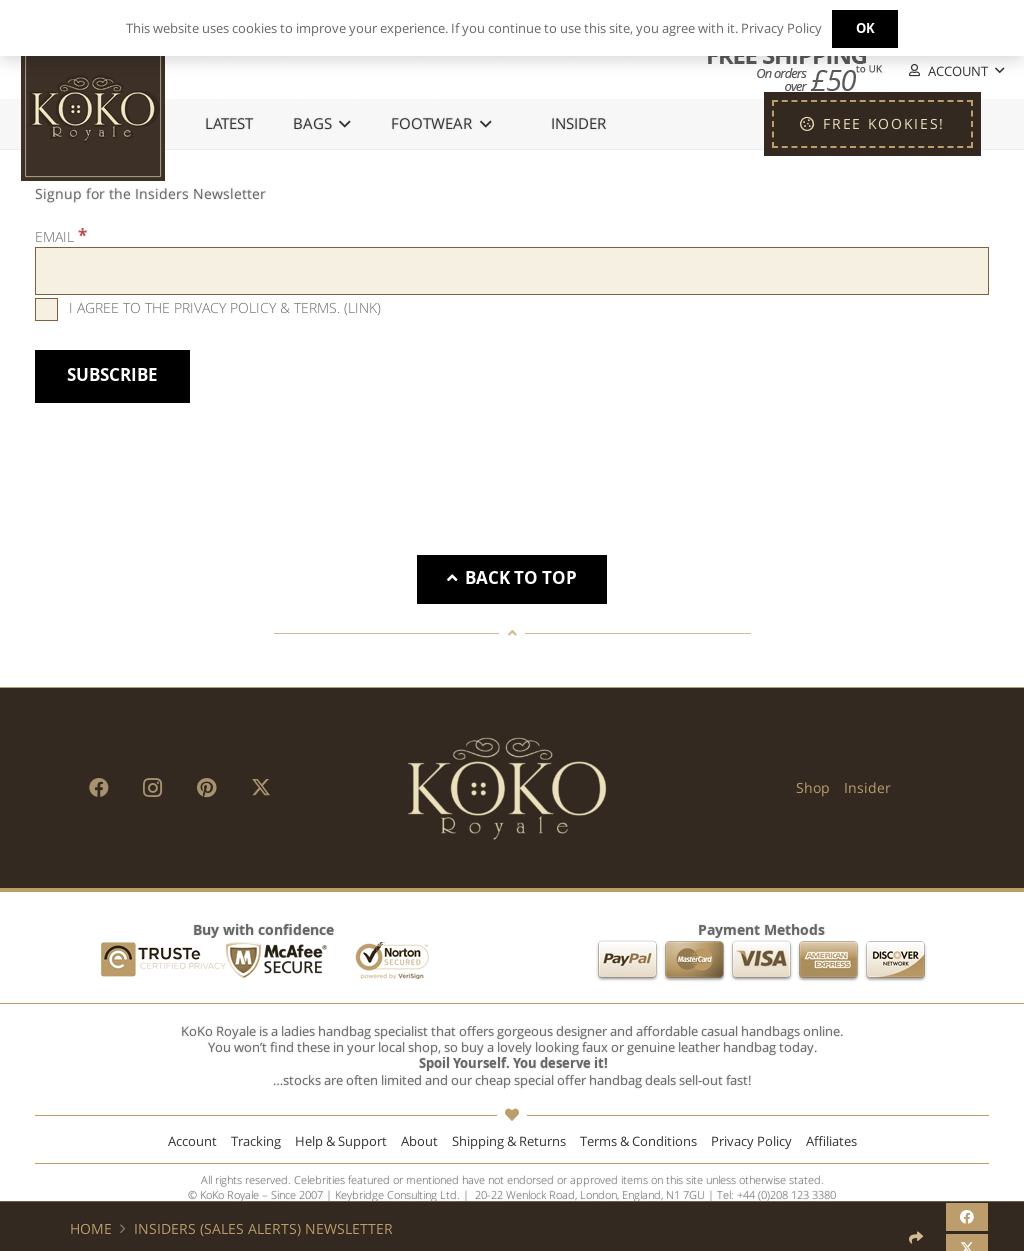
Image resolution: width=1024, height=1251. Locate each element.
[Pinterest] (207, 788)
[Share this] (967, 1217)
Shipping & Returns (509, 1141)
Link (362, 307)
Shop (813, 787)
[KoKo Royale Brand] (507, 788)
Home (91, 1228)
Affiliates (831, 1141)
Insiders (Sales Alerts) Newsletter (263, 1228)
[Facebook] (99, 788)
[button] (955, 71)
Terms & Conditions (638, 1141)
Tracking (256, 1141)
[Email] (512, 271)
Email (61, 236)
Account (192, 1141)
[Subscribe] (112, 375)
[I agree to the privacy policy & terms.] (46, 309)
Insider (867, 787)
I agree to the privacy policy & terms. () (208, 307)
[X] (261, 788)
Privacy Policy (751, 1141)
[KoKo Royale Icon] (93, 109)
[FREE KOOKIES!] (872, 124)
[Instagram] (153, 788)
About (419, 1141)
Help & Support (341, 1141)
